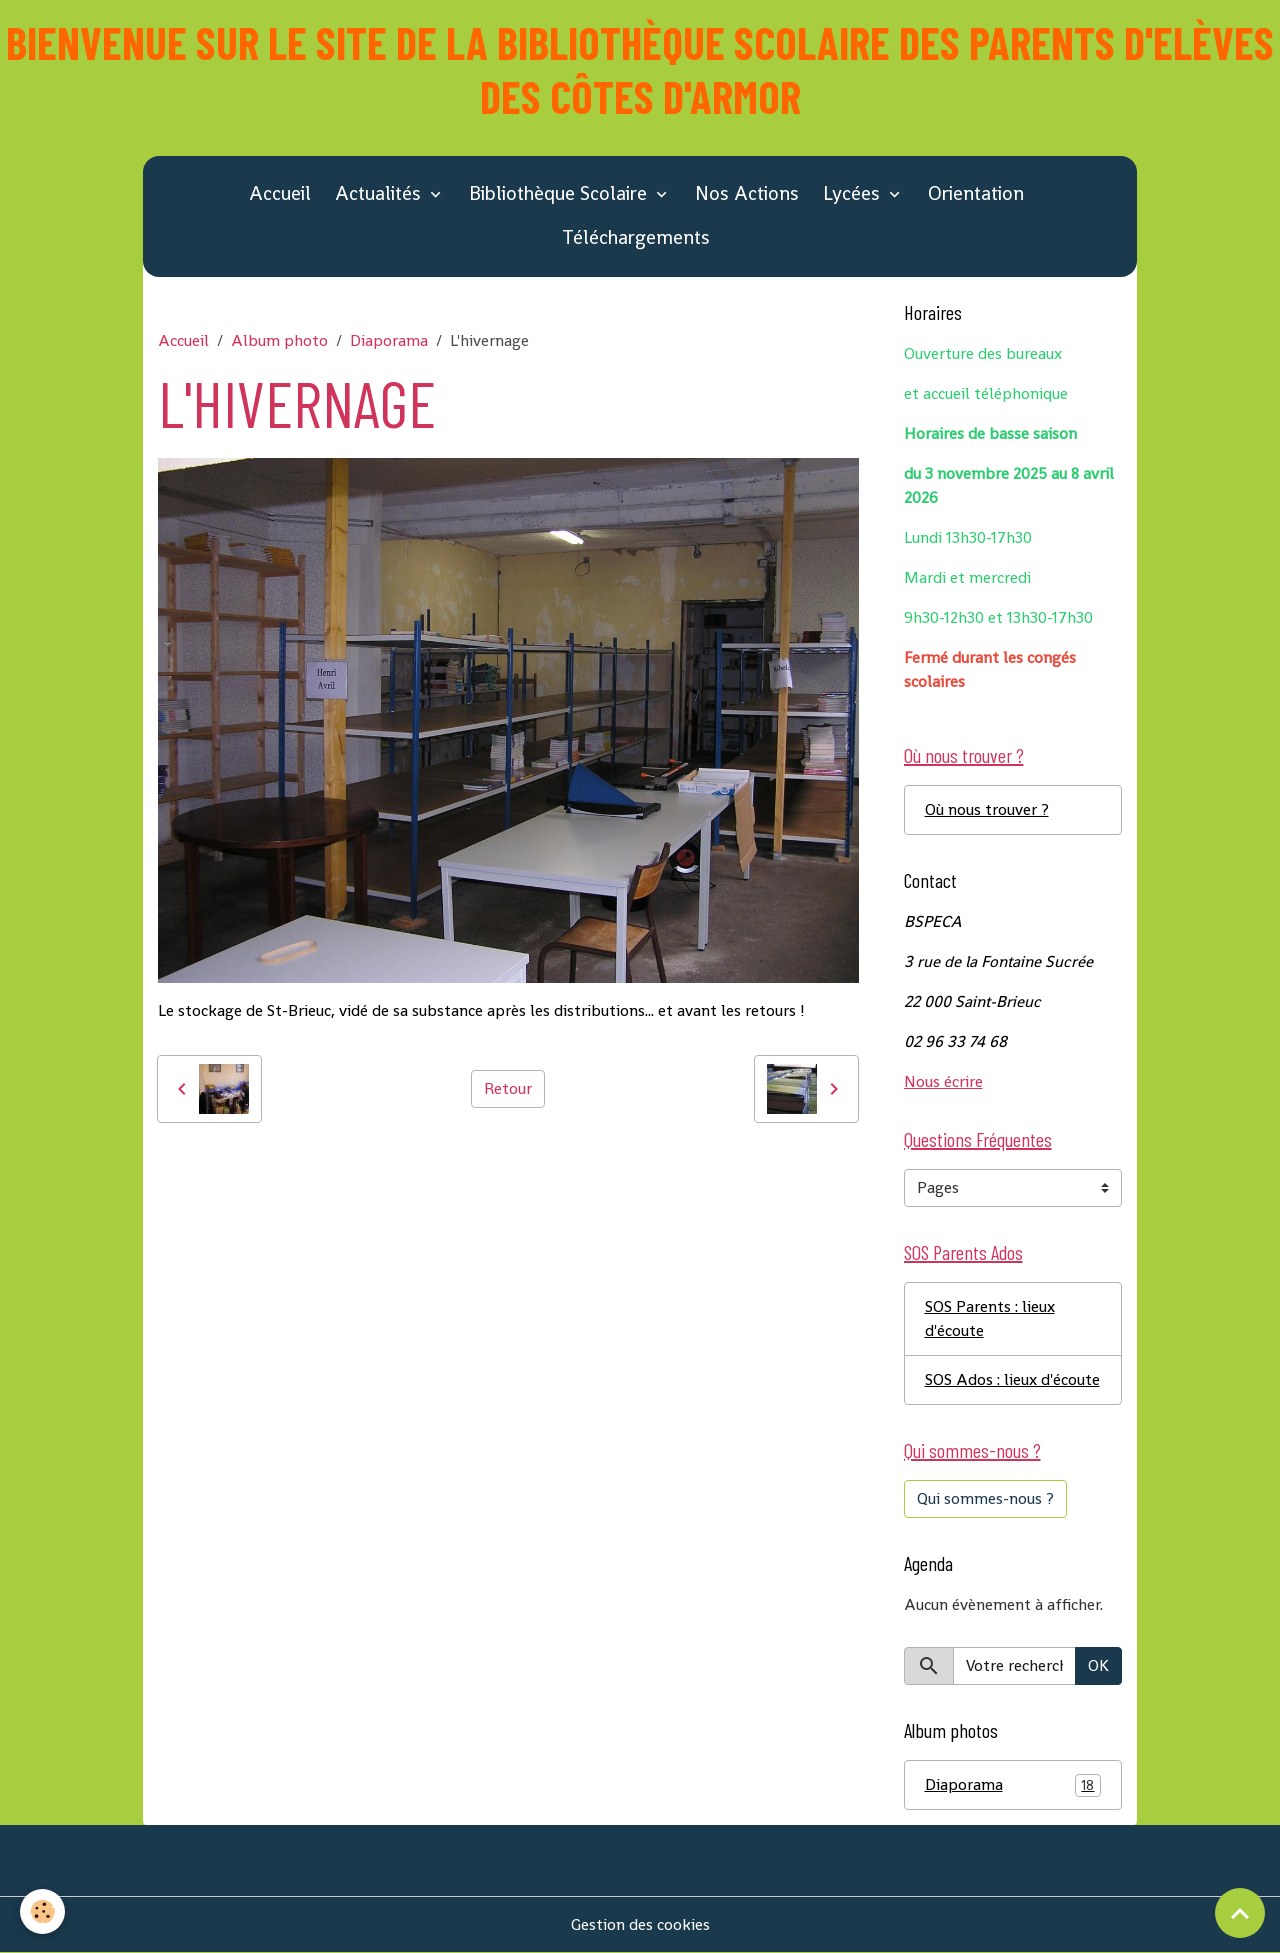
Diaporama (389, 340)
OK (1098, 1665)
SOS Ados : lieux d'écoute (1012, 1379)
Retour (508, 1088)
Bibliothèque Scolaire (560, 193)
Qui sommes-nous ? (985, 1498)
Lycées (854, 193)
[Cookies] (42, 1911)
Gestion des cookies (640, 1924)
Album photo (279, 340)
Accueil (280, 193)
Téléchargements (636, 237)
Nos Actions (747, 193)
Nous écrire (943, 1081)
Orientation (976, 193)
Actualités (380, 193)
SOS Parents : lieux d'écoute (990, 1318)
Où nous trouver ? (987, 809)
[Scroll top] (1240, 1913)
